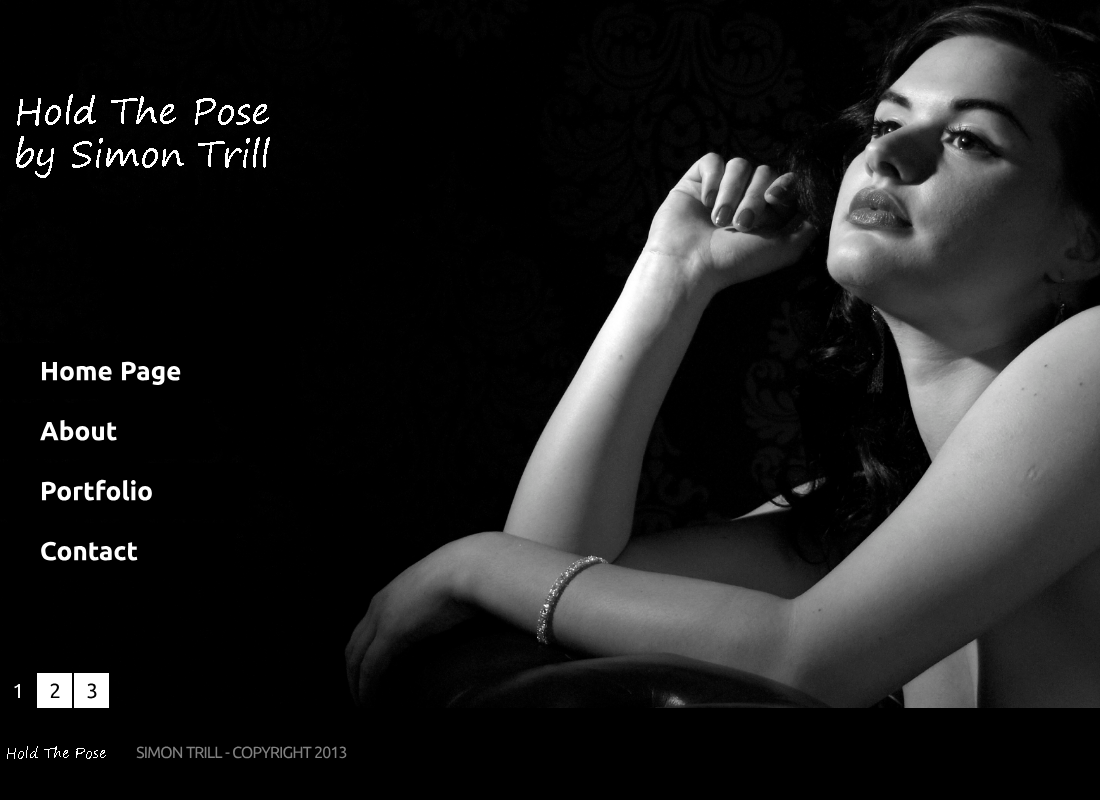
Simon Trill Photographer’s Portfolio (140, 144)
